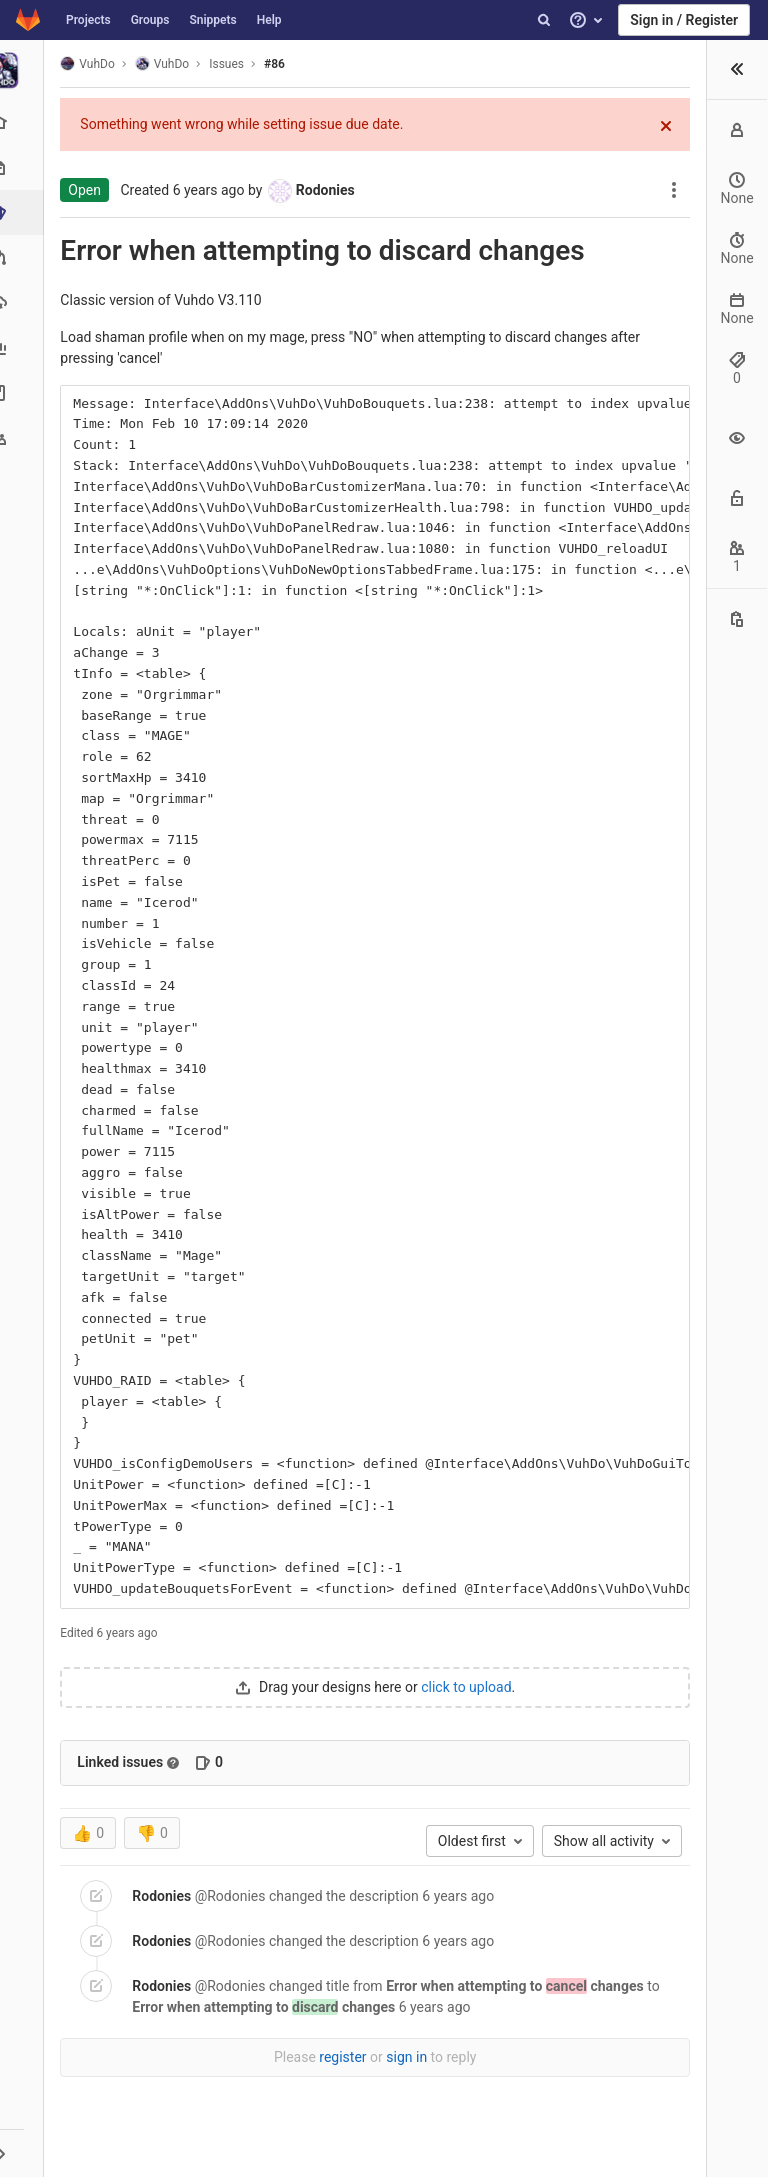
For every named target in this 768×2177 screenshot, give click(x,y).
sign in (409, 2057)
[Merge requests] (24, 257)
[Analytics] (24, 347)
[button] (24, 2153)
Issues (232, 64)
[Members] (24, 437)
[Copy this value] (737, 619)
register (345, 2057)
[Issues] (26, 212)
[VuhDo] (25, 70)
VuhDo (93, 63)
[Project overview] (24, 122)
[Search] (544, 20)
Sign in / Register (684, 20)
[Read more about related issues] (179, 1763)
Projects (88, 20)
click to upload (469, 1687)
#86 (280, 64)
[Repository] (24, 167)
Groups (150, 20)
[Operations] (24, 302)
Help (269, 20)
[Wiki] (24, 392)
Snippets (212, 20)
